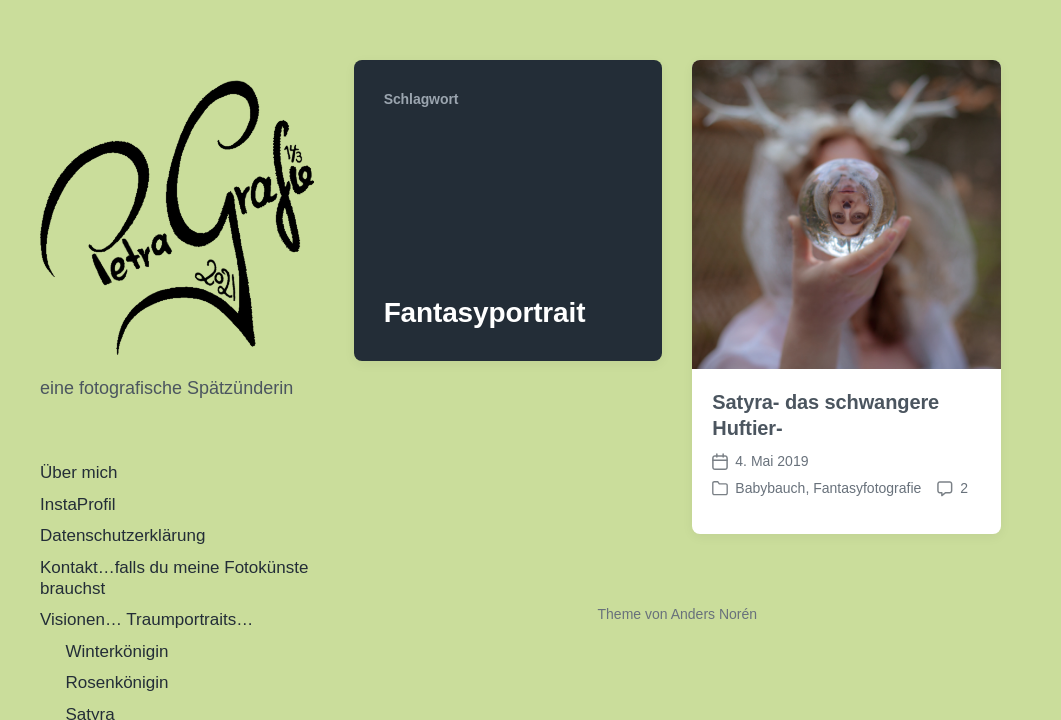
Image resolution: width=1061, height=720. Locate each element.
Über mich (78, 472)
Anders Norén (714, 614)
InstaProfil (78, 504)
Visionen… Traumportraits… (146, 619)
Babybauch (770, 488)
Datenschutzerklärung (122, 535)
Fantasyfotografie (867, 488)
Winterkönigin (117, 651)
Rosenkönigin (117, 682)
